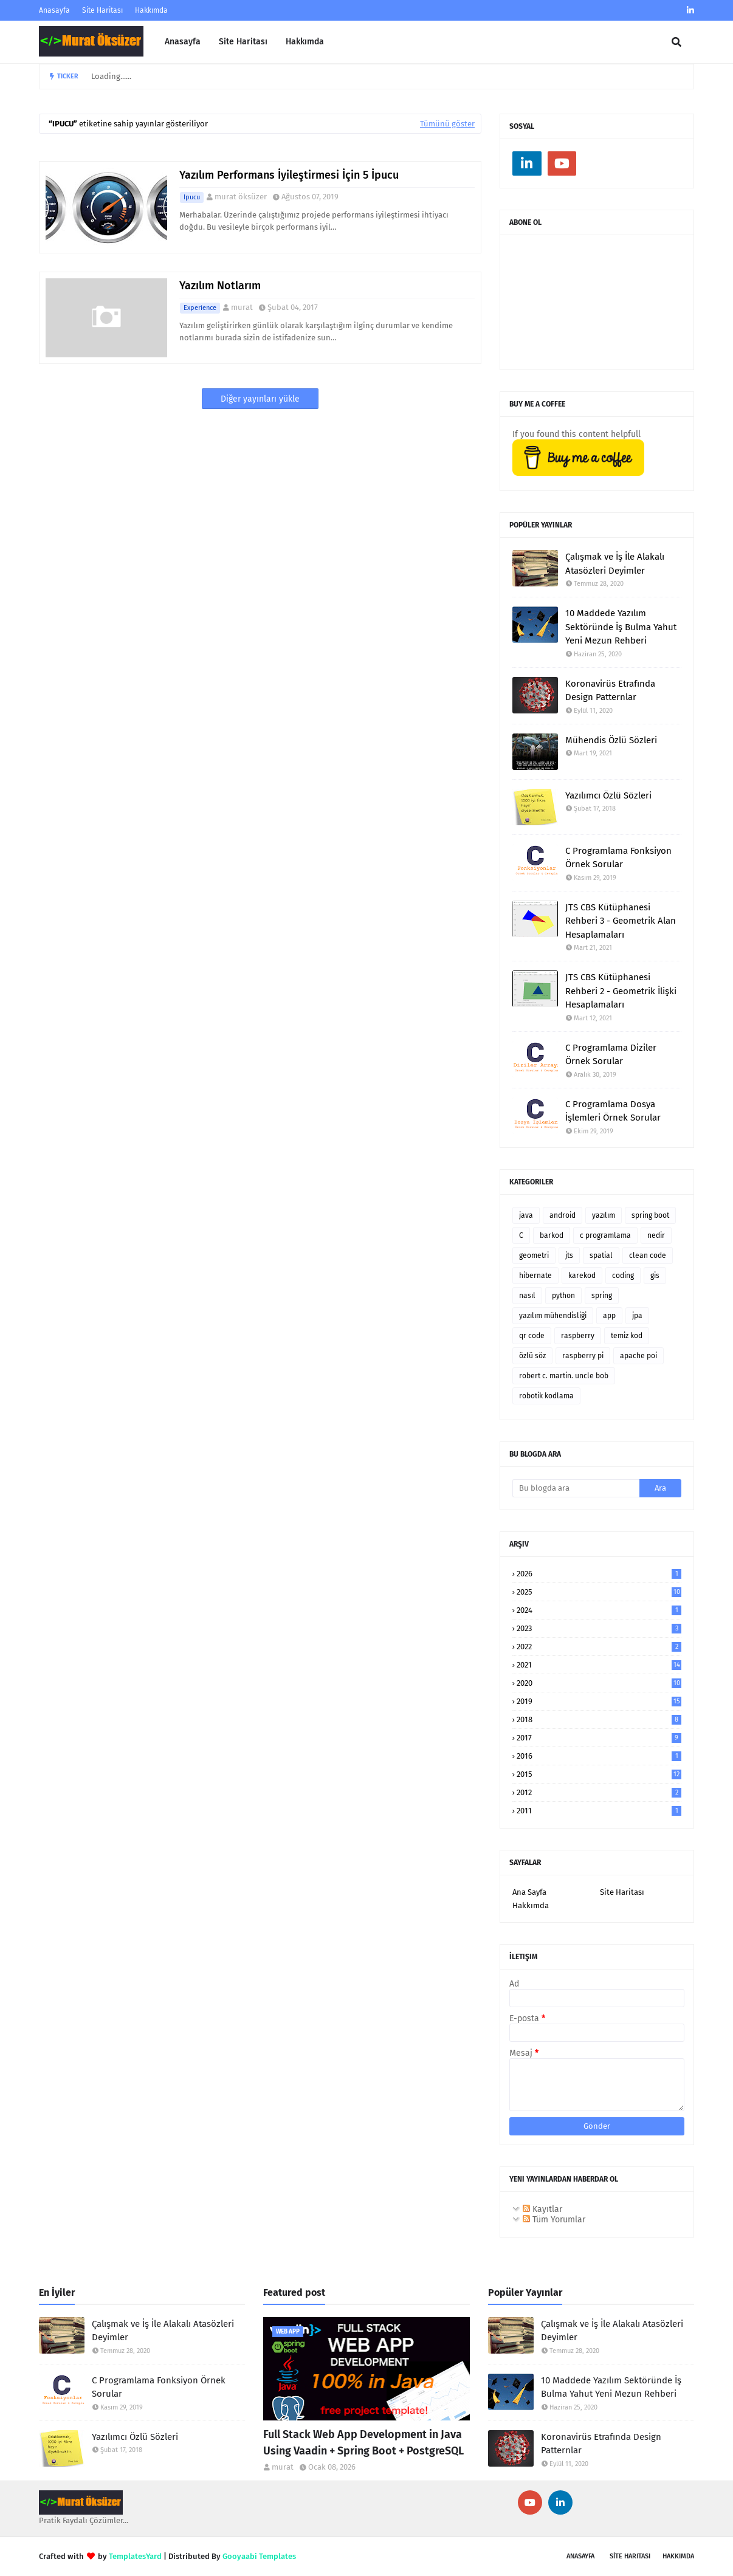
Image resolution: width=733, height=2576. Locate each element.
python (563, 1295)
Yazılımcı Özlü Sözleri (608, 795)
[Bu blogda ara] (575, 1488)
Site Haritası (102, 10)
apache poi (638, 1356)
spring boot (650, 1215)
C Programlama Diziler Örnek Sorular (610, 1054)
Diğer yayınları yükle (260, 399)
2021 (599, 1664)
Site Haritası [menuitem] (243, 41)
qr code (532, 1335)
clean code (647, 1255)
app (609, 1315)
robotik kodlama (546, 1396)
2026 (599, 1573)
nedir (656, 1235)
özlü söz (532, 1356)
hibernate (535, 1275)
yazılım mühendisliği (553, 1315)
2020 (599, 1683)
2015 (599, 1774)
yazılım (603, 1215)
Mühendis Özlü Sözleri (611, 740)
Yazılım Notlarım (220, 285)
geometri (534, 1255)
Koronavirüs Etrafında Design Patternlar (610, 690)
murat (242, 307)
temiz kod (626, 1335)
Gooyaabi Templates (259, 2556)
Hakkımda (151, 10)
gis (654, 1275)
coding (623, 1275)
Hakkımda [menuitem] (305, 41)
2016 (599, 1755)
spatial (601, 1255)
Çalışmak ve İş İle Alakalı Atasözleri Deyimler (614, 563)
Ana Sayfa (529, 1892)
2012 (599, 1792)
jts (569, 1255)
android (562, 1215)
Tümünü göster (447, 123)
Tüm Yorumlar (554, 2219)
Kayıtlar (542, 2209)
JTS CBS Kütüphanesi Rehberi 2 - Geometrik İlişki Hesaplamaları (620, 991)
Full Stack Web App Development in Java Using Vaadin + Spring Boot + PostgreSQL (363, 2443)
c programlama (605, 1235)
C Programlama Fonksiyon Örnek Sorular (618, 857)
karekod (582, 1275)
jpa (637, 1315)
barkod (551, 1235)
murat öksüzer (241, 196)
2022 (599, 1646)
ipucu (192, 197)
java (526, 1215)
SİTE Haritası (630, 2556)
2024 (599, 1610)
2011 (599, 1810)
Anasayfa (54, 10)
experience (200, 308)
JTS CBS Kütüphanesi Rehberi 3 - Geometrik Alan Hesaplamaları (620, 921)
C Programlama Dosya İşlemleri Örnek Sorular (613, 1111)
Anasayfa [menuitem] (183, 41)
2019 (599, 1701)
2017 (599, 1737)
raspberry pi (583, 1356)
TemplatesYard (135, 2556)
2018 (599, 1719)
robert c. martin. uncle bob (563, 1376)
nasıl (527, 1295)
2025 (599, 1591)
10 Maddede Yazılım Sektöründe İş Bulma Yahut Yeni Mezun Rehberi (620, 627)
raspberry (577, 1335)
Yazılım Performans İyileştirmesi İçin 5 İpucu (289, 175)
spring (601, 1295)
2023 (599, 1628)
